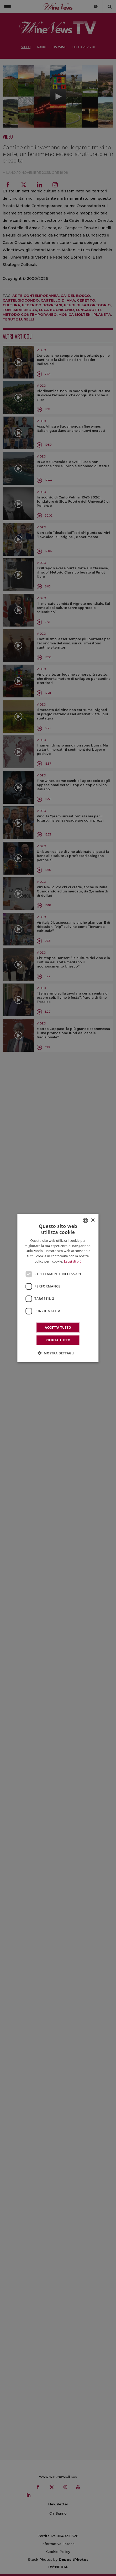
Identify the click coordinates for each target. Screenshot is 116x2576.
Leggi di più (73, 1261)
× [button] (93, 1220)
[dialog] (57, 1288)
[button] (58, 1352)
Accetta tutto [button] (58, 1327)
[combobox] (85, 1220)
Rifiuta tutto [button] (58, 1340)
